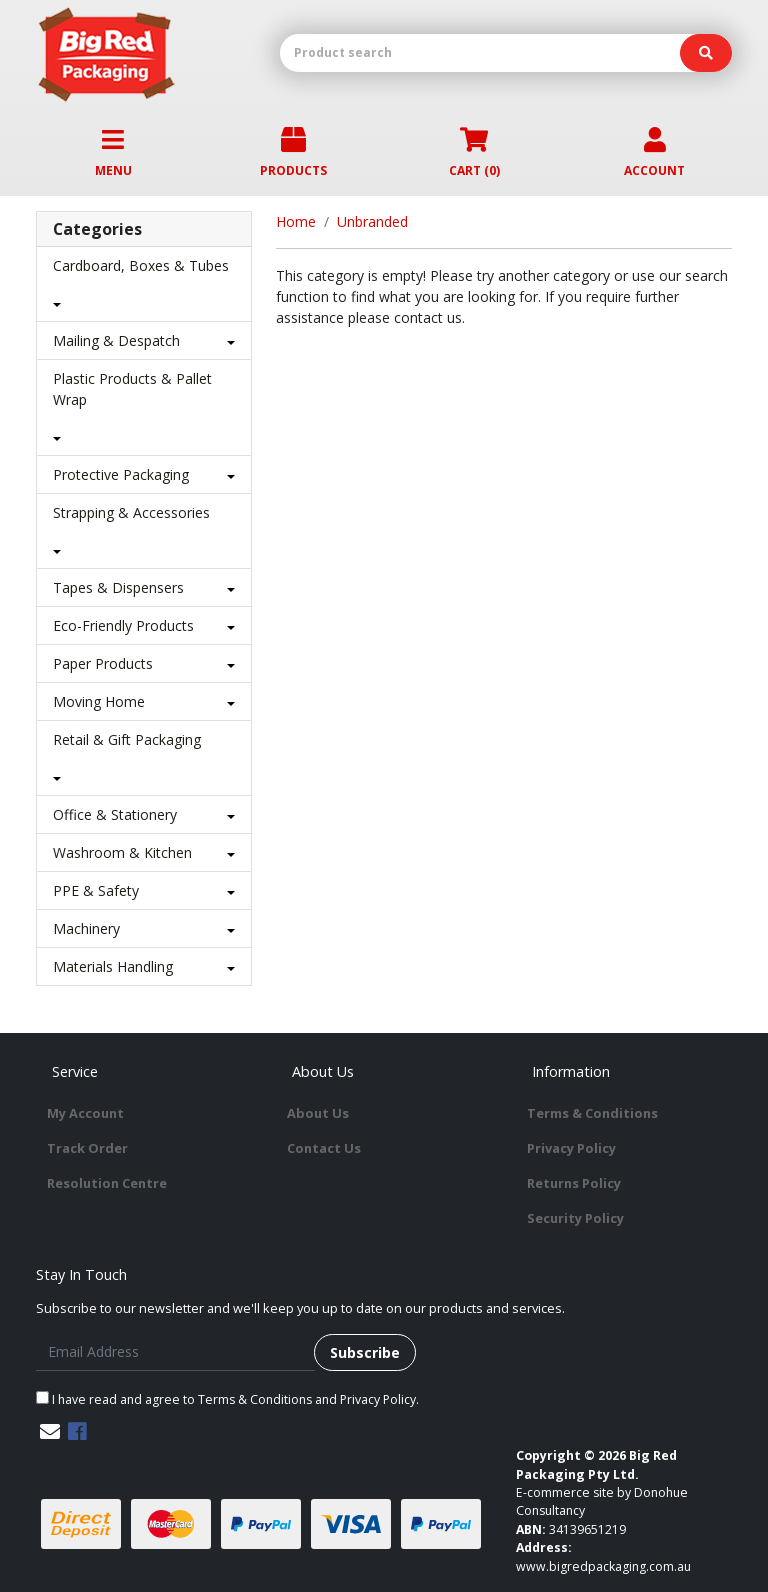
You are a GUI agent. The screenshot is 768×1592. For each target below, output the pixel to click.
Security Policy (575, 1218)
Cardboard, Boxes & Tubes (141, 265)
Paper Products (103, 663)
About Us (318, 1113)
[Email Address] (175, 1352)
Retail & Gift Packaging (127, 739)
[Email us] (50, 1431)
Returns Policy (574, 1183)
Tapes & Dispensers (118, 587)
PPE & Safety (96, 890)
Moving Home (99, 701)
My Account (85, 1113)
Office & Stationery (115, 814)
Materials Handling (113, 966)
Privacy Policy (571, 1148)
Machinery (86, 928)
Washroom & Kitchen (122, 852)
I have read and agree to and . (227, 1399)
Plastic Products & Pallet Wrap (132, 389)
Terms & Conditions (592, 1113)
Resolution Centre (107, 1183)
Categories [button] (97, 229)
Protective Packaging (121, 474)
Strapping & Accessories (131, 512)
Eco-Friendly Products (123, 625)
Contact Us (324, 1148)
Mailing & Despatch (116, 340)
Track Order (87, 1148)
